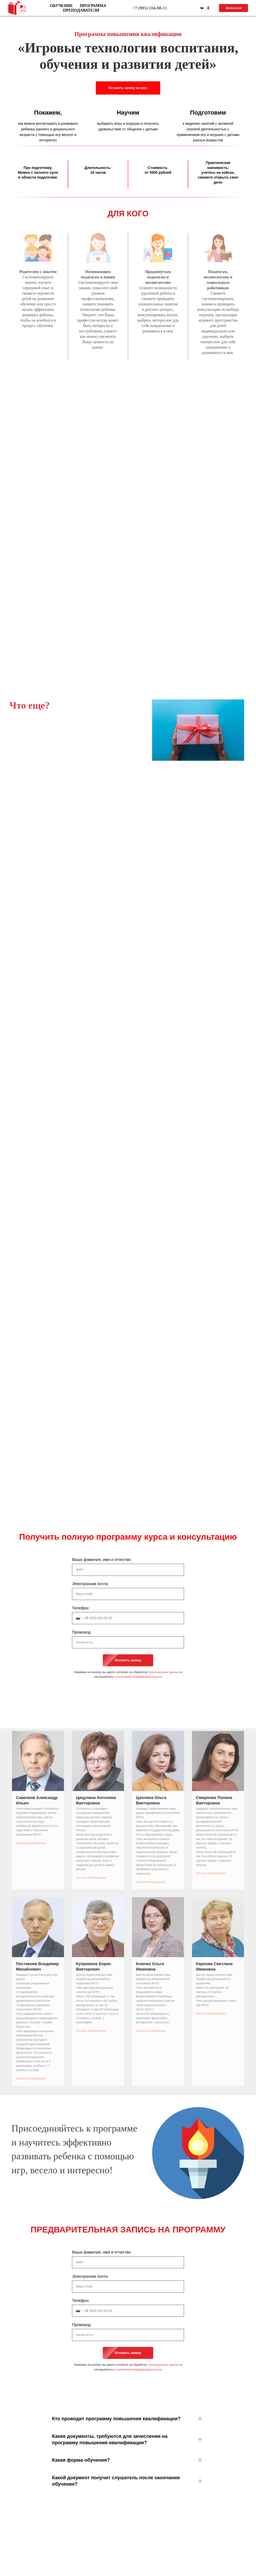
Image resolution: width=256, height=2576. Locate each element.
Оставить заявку (134, 1651)
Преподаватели (81, 10)
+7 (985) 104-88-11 (149, 7)
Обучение (61, 5)
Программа (93, 5)
